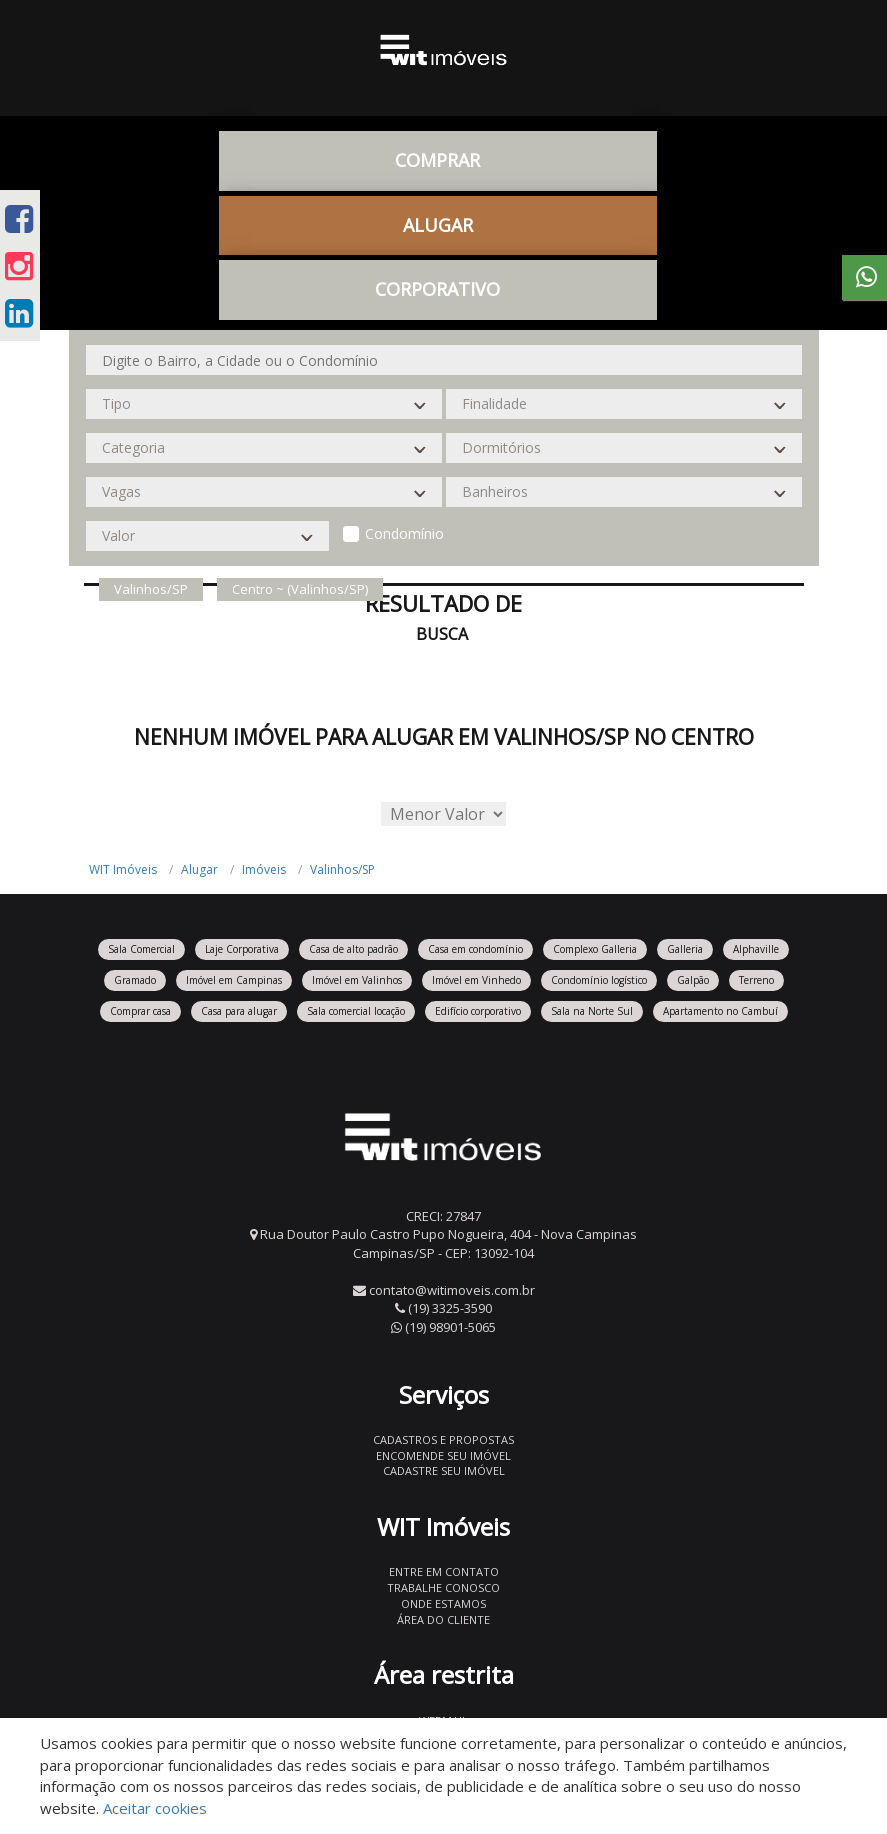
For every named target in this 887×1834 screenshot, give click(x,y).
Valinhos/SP (342, 869)
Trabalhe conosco (443, 1587)
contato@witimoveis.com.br (452, 1290)
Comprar (437, 160)
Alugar (438, 225)
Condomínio (404, 533)
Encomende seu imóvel (443, 1455)
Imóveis (264, 869)
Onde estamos (443, 1603)
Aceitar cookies (155, 1808)
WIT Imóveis (123, 869)
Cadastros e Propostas (443, 1439)
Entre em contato (444, 1571)
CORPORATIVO (437, 289)
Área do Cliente (443, 1619)
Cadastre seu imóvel (444, 1470)
